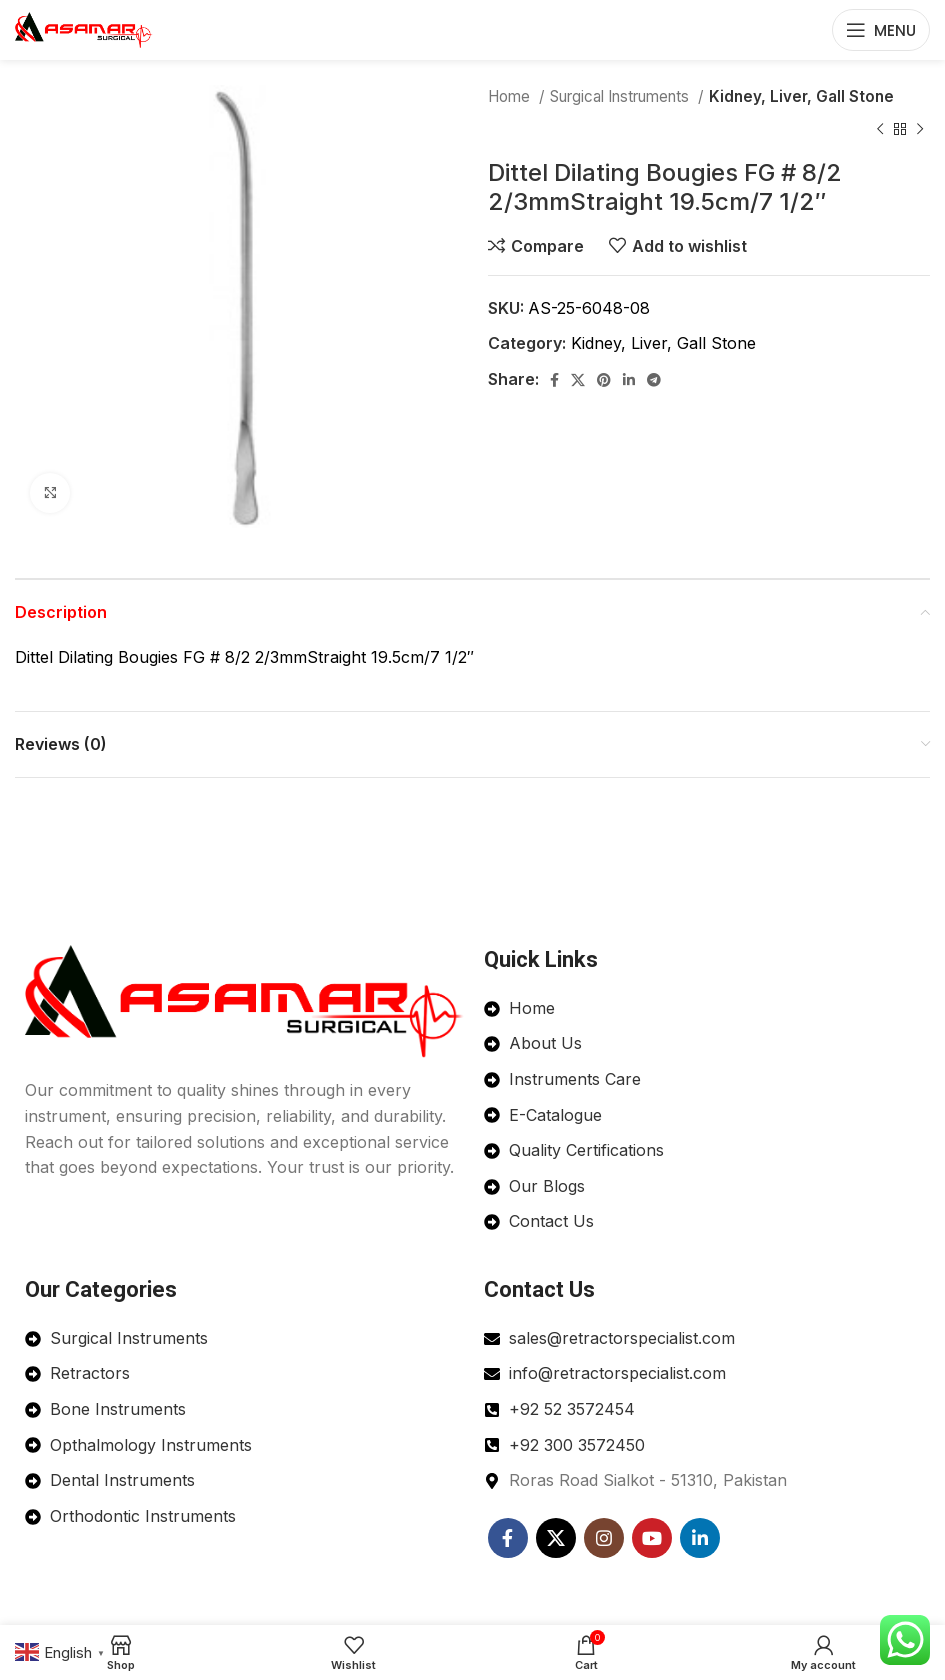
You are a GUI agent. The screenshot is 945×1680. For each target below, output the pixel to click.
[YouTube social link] (652, 1538)
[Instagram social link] (604, 1538)
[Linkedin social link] (629, 380)
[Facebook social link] (554, 380)
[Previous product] (880, 129)
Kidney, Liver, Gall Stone (801, 96)
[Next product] (920, 129)
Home (511, 96)
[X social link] (578, 380)
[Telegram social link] (654, 380)
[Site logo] (84, 28)
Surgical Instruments (621, 96)
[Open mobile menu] (881, 30)
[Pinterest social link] (604, 380)
